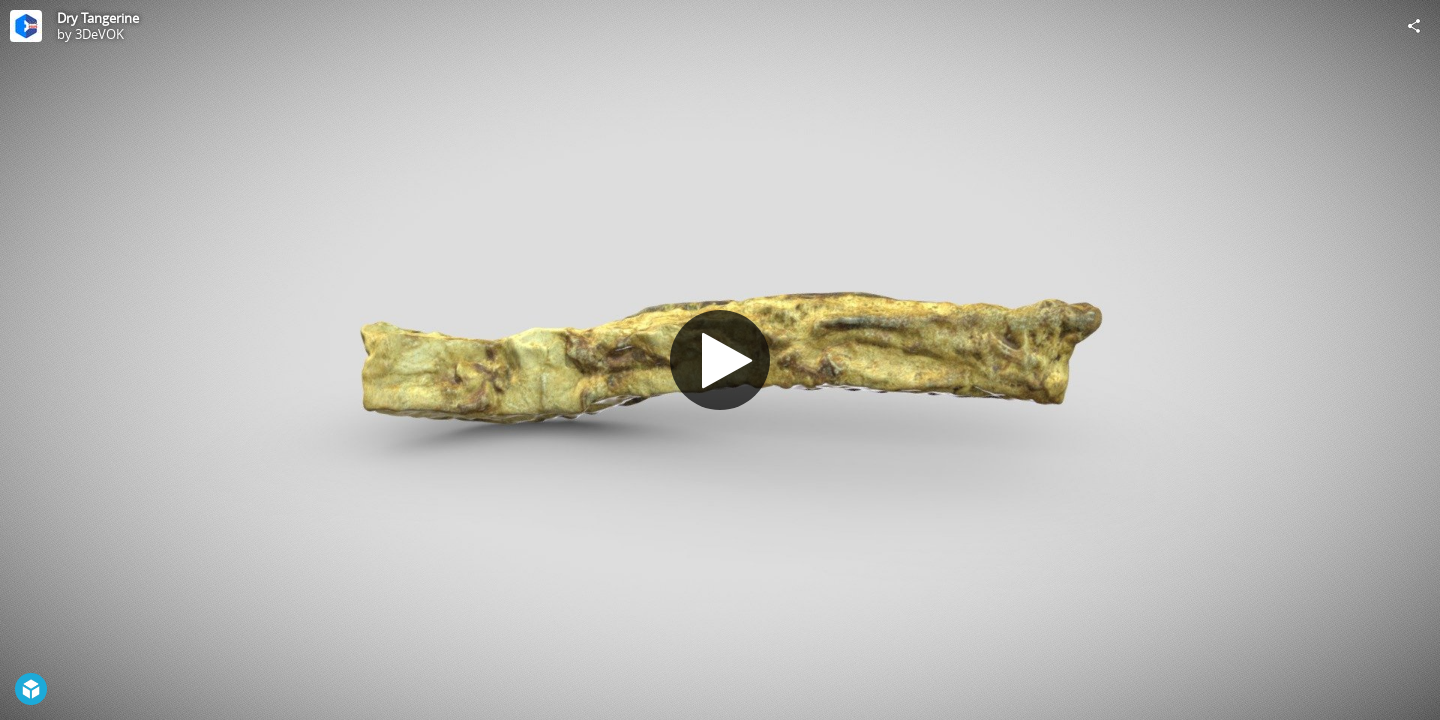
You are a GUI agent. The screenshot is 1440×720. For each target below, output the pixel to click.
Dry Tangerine (98, 18)
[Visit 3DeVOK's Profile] (26, 26)
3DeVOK (99, 34)
